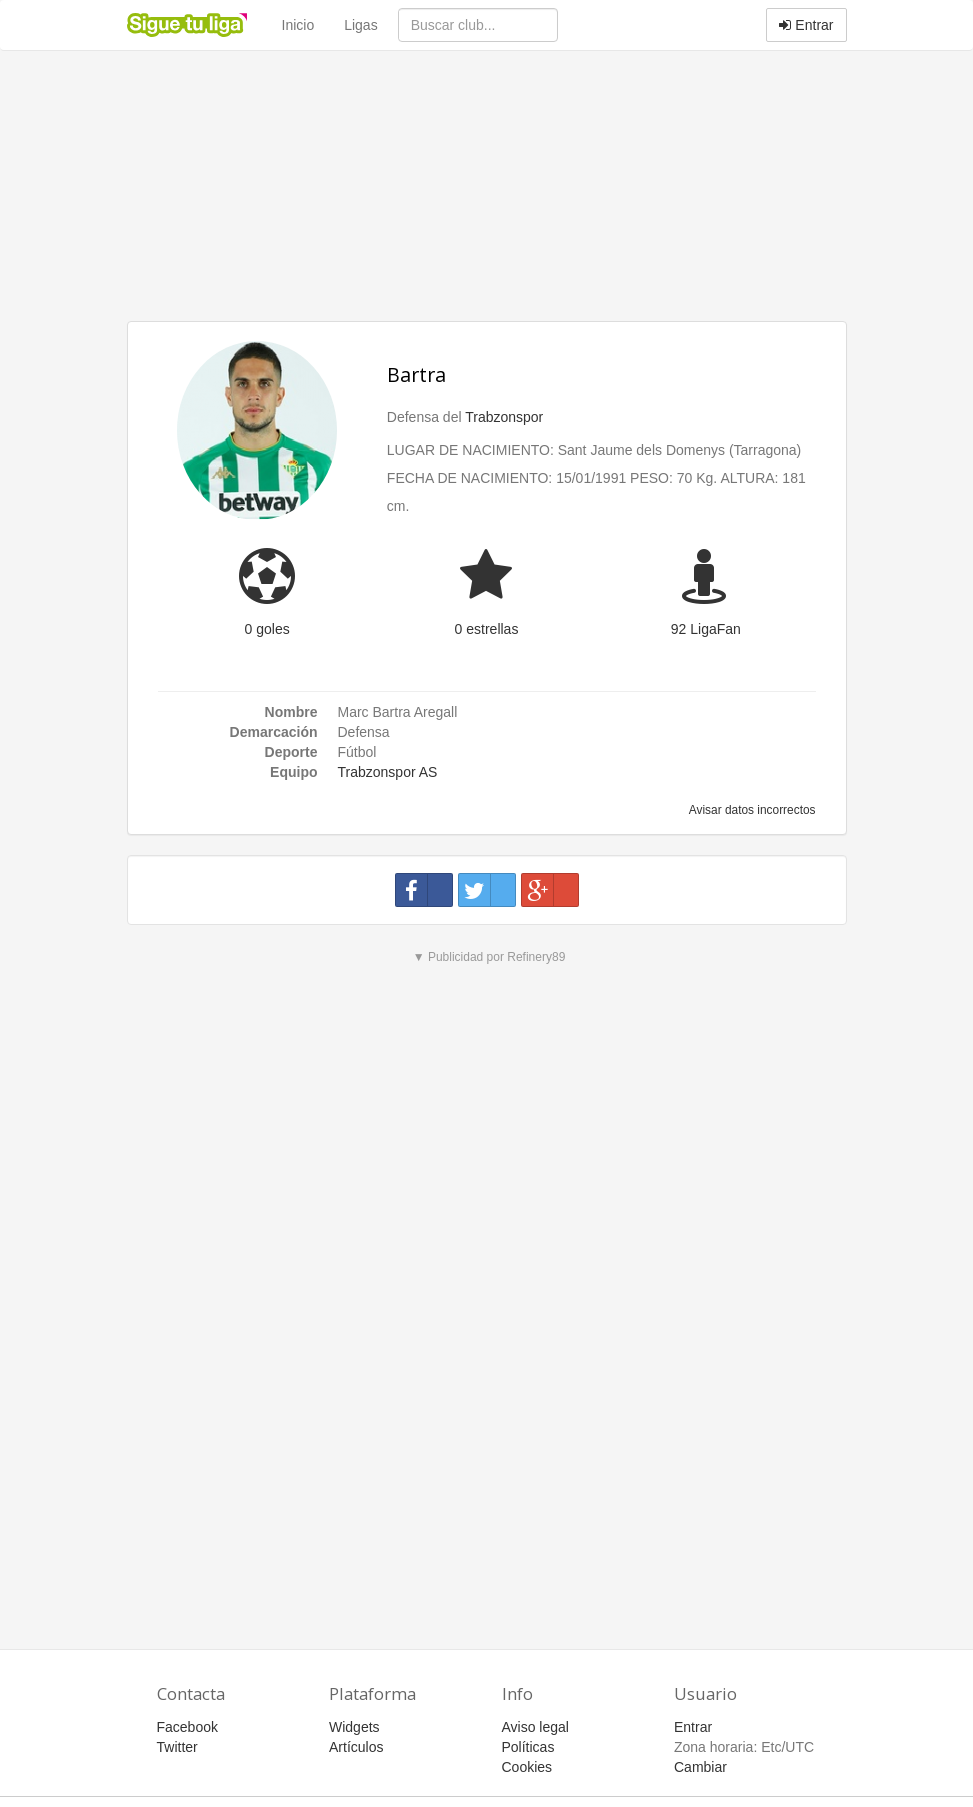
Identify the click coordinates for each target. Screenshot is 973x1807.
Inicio (298, 25)
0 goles (267, 629)
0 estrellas (487, 629)
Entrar (806, 25)
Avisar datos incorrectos (750, 810)
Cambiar (700, 1767)
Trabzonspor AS (388, 772)
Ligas (360, 25)
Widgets (354, 1727)
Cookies (527, 1767)
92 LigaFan (706, 629)
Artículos (356, 1747)
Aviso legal (535, 1727)
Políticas (528, 1747)
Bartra (416, 374)
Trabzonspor (504, 417)
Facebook (187, 1727)
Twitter (177, 1747)
